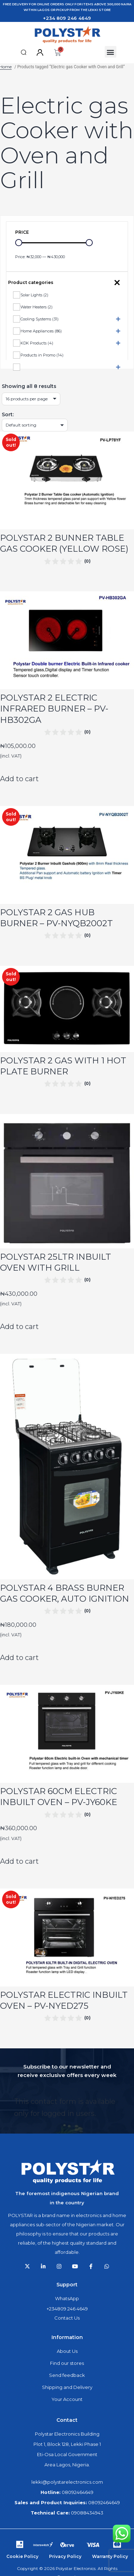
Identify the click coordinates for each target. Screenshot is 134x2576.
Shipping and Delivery (67, 2387)
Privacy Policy (65, 2556)
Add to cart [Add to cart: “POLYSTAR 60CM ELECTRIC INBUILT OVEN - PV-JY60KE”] (19, 1861)
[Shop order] (35, 425)
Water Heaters (36, 306)
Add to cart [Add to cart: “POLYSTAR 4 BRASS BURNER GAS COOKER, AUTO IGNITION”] (19, 1657)
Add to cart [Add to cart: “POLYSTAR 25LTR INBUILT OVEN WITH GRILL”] (19, 1326)
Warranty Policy (110, 2556)
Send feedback (67, 2375)
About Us (67, 2351)
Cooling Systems (39, 319)
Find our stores (67, 2363)
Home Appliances (41, 331)
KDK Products (36, 343)
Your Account (67, 2399)
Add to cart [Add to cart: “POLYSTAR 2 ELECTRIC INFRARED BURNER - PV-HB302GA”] (19, 778)
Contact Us (67, 2318)
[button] (24, 52)
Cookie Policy (22, 2556)
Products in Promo (41, 355)
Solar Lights (34, 294)
